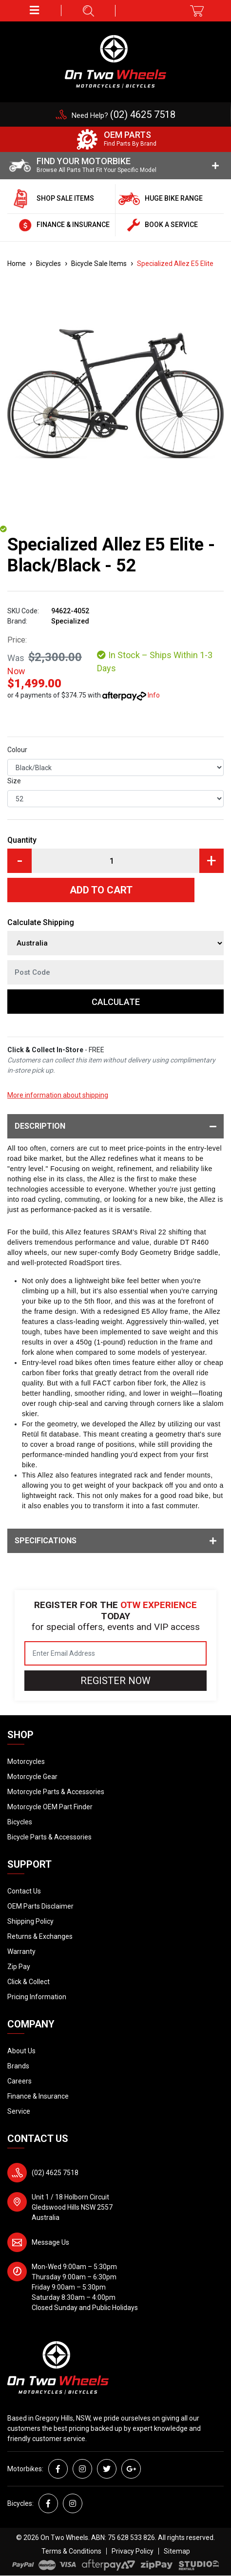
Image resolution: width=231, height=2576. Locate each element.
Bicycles (19, 1822)
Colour (17, 750)
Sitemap (177, 2551)
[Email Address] (115, 1653)
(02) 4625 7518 (55, 2173)
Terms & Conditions (71, 2551)
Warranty (21, 1951)
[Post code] (115, 972)
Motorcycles (26, 1761)
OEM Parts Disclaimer (40, 1906)
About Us (21, 2051)
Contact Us (24, 1891)
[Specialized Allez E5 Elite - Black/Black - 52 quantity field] (115, 861)
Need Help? (123, 115)
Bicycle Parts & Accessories (49, 1837)
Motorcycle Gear (32, 1776)
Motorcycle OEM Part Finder (50, 1807)
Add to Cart (101, 890)
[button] (34, 10)
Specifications (115, 1541)
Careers (19, 2081)
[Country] (115, 943)
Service (18, 2111)
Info (154, 695)
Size (14, 781)
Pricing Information (36, 1997)
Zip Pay (18, 1966)
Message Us (50, 2242)
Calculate (116, 1002)
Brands (18, 2066)
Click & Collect (28, 1982)
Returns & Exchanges (40, 1936)
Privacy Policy (133, 2551)
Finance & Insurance (38, 2096)
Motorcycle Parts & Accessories (55, 1792)
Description (115, 1126)
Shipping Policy (30, 1921)
